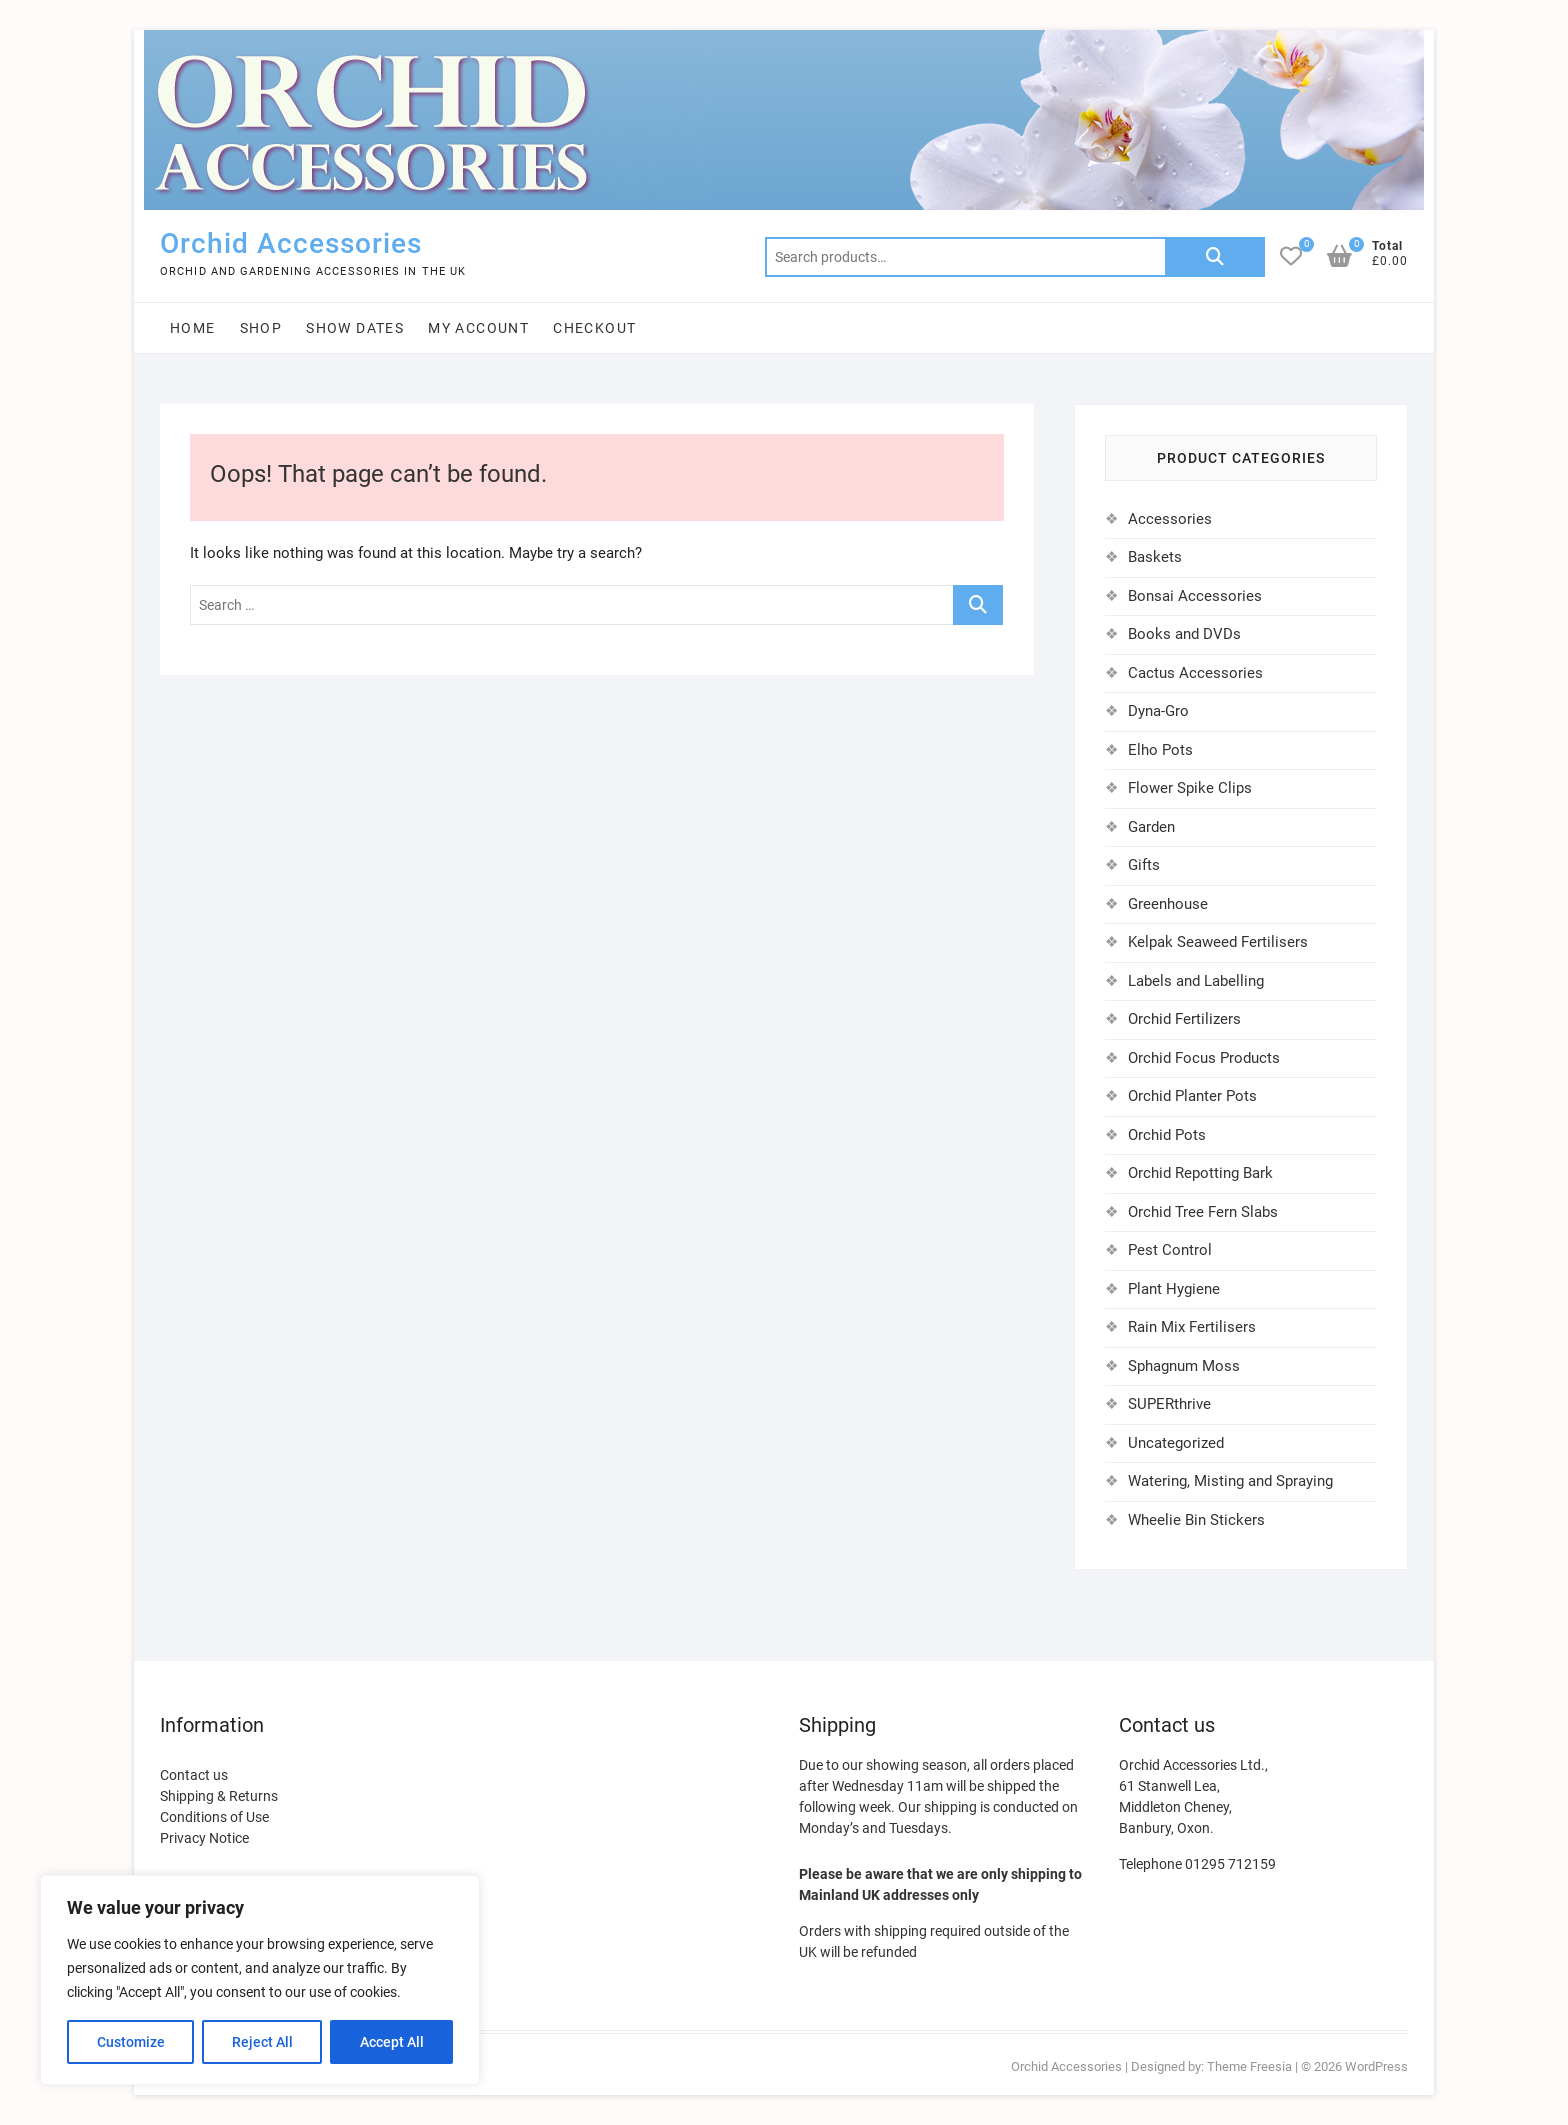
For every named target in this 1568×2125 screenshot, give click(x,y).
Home (193, 328)
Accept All (392, 2042)
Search (1215, 257)
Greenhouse (1168, 904)
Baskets (1155, 557)
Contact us (194, 1775)
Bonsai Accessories (1195, 596)
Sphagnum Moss (1184, 1366)
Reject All (262, 2042)
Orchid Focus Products (1204, 1058)
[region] (260, 1980)
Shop (261, 328)
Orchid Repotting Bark (1200, 1173)
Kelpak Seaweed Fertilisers (1218, 942)
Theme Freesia (1249, 2066)
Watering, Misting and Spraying (1230, 1481)
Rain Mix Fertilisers (1192, 1327)
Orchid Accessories (291, 243)
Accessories (1170, 519)
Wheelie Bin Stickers (1196, 1520)
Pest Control (1170, 1250)
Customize (131, 2042)
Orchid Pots (1167, 1135)
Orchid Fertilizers (1184, 1019)
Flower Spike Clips (1190, 788)
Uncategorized (1176, 1443)
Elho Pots (1160, 750)
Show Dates (355, 328)
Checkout (594, 328)
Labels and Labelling (1196, 981)
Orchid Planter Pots (1192, 1096)
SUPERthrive (1169, 1404)
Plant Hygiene (1174, 1289)
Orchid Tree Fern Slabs (1203, 1212)
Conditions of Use (214, 1817)
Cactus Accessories (1195, 673)
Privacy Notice (204, 1838)
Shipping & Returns (219, 1796)
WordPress (1376, 2066)
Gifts (1144, 865)
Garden (1151, 827)
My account (478, 328)
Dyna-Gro (1158, 711)
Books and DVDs (1184, 634)
